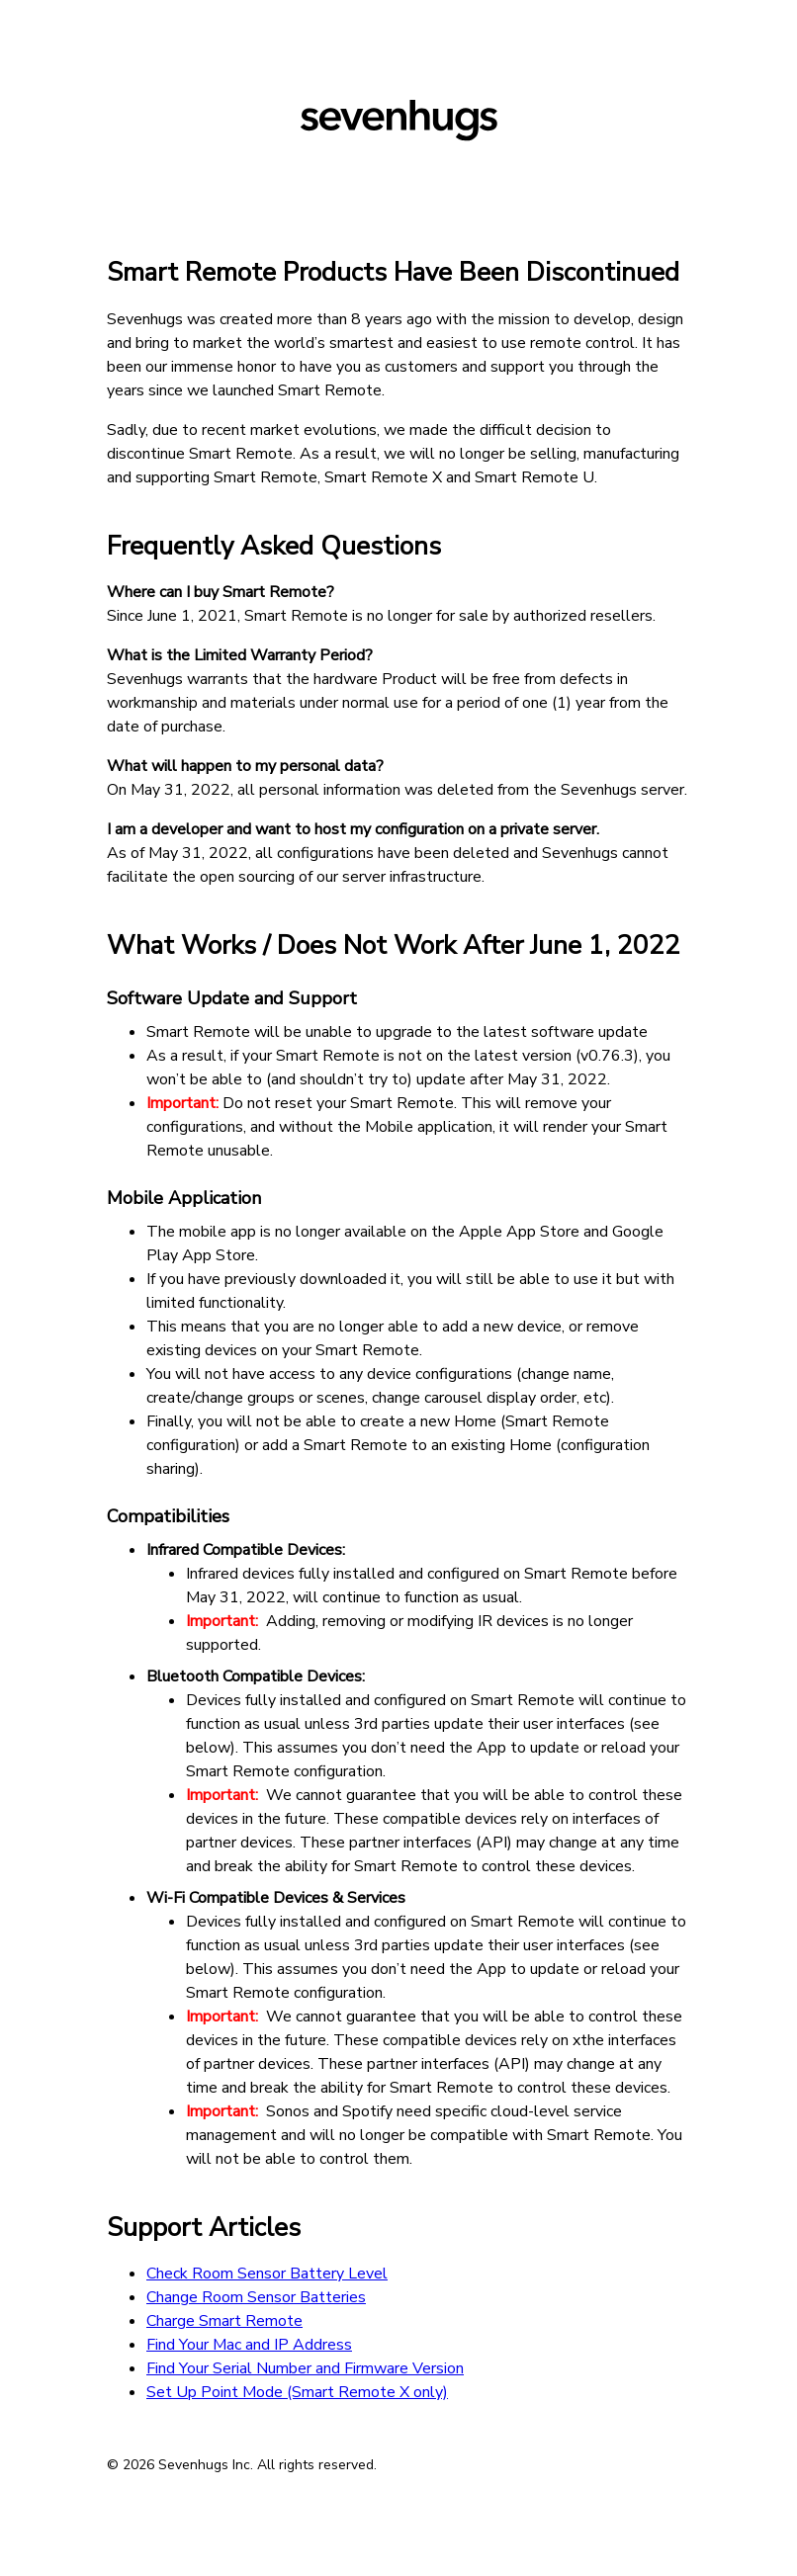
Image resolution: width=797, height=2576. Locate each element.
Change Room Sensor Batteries (256, 2297)
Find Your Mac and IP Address (249, 2345)
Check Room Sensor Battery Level (267, 2273)
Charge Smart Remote (224, 2321)
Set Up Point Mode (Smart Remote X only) (297, 2392)
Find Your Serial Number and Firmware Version (305, 2368)
